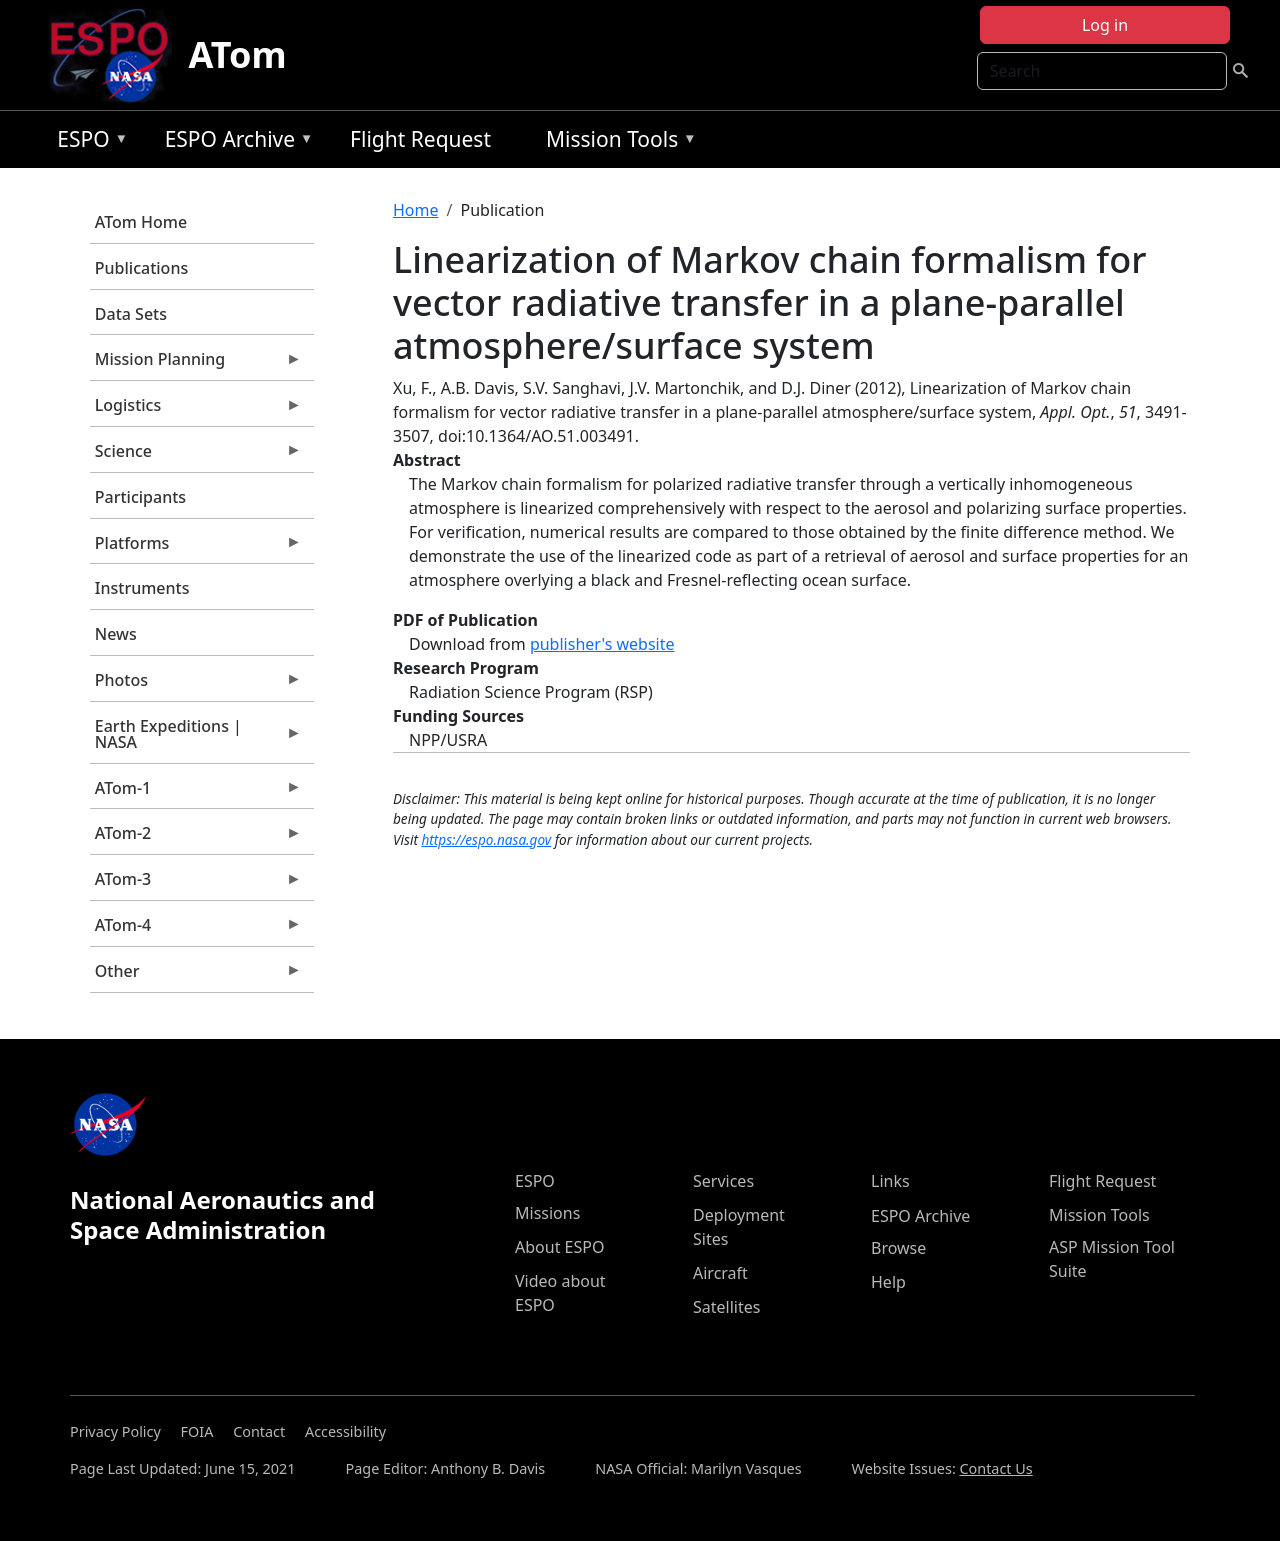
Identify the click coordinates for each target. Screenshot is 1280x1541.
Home (416, 210)
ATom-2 (196, 838)
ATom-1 (196, 793)
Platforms (196, 548)
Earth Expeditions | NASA (196, 739)
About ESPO (559, 1247)
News (116, 634)
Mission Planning (196, 364)
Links (890, 1181)
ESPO (87, 142)
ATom (237, 54)
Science (196, 456)
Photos (196, 685)
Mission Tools (616, 142)
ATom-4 (196, 930)
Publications (141, 268)
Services (723, 1181)
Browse (898, 1248)
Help (888, 1282)
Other (196, 976)
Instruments (142, 588)
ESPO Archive (234, 142)
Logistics (196, 410)
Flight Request (420, 139)
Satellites (726, 1307)
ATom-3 (196, 884)
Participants (140, 497)
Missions (547, 1213)
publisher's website (602, 644)
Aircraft (720, 1273)
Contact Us (995, 1468)
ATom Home (141, 222)
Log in (1105, 25)
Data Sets (131, 314)
